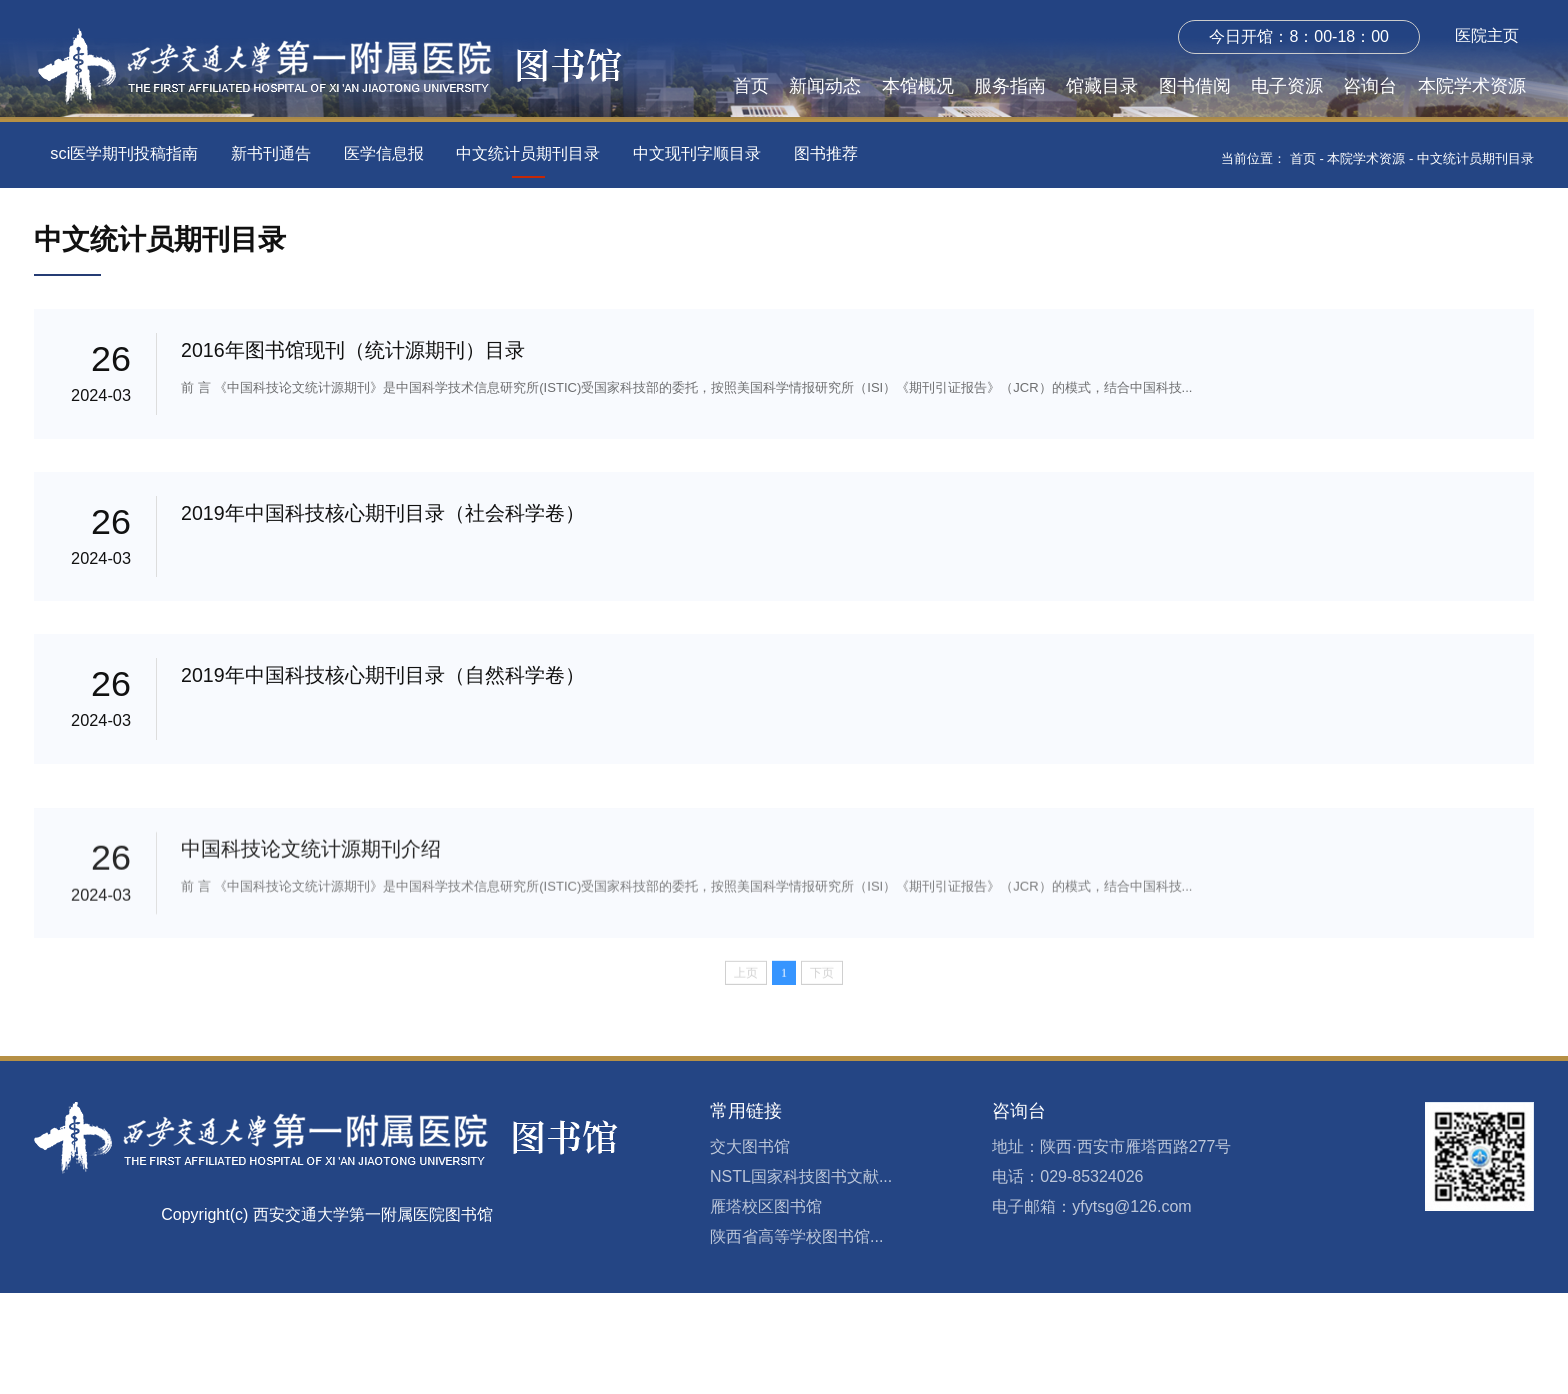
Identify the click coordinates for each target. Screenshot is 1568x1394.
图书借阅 (1195, 86)
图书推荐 (826, 153)
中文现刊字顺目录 (697, 153)
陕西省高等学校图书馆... (796, 1338)
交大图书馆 (750, 1248)
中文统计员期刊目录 (528, 153)
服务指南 (1010, 86)
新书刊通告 (271, 153)
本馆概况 (918, 86)
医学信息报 (384, 153)
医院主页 (1487, 35)
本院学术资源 (1472, 86)
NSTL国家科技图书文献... (801, 1278)
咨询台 (1370, 86)
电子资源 (1287, 86)
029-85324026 (1091, 1278)
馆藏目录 (1102, 86)
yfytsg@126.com (1131, 1308)
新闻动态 (825, 86)
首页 (751, 86)
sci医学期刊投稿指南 (124, 153)
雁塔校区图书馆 (766, 1308)
